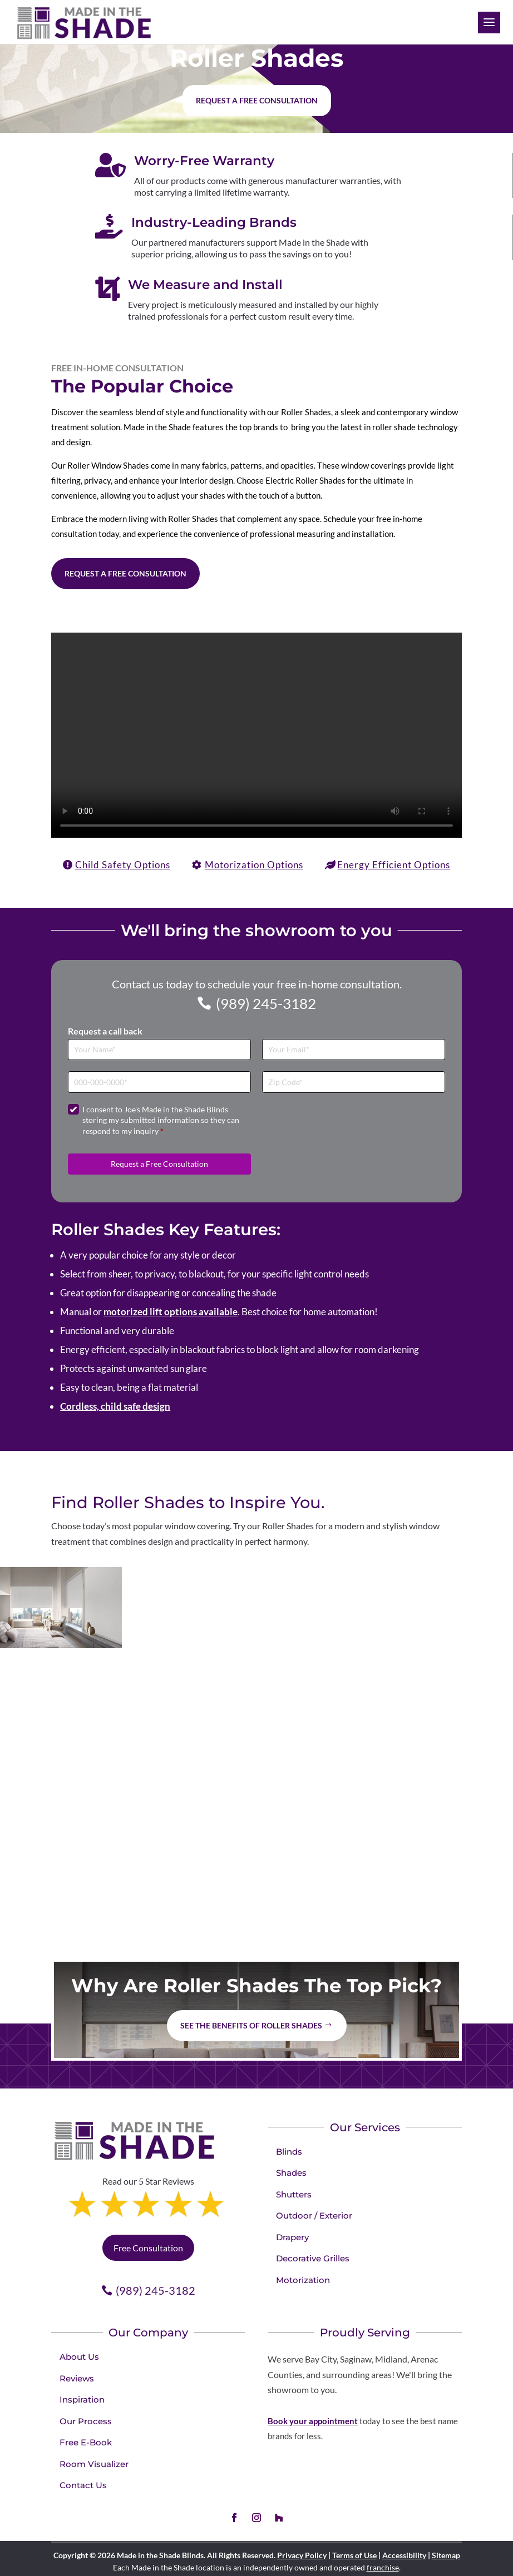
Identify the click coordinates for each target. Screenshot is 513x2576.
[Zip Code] (353, 1082)
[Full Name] (159, 1050)
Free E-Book (86, 2442)
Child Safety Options (122, 865)
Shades (291, 2172)
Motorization (303, 2280)
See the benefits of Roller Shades (251, 2025)
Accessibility (404, 2555)
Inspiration (82, 2399)
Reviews (77, 2378)
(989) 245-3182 (266, 1003)
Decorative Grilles (312, 2258)
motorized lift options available (170, 1311)
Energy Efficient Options (393, 865)
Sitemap (446, 2555)
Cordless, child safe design (115, 1406)
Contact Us (83, 2485)
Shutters (294, 2194)
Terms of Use (354, 2555)
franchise (383, 2567)
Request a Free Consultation (125, 573)
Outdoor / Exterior (314, 2215)
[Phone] (159, 1082)
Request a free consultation (257, 100)
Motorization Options (254, 865)
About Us (79, 2356)
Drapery (292, 2237)
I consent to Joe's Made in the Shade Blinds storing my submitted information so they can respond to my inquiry (160, 1120)
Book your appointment (313, 2421)
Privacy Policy (302, 2555)
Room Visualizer (94, 2464)
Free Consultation (148, 2247)
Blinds (289, 2151)
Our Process (86, 2421)
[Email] (353, 1050)
